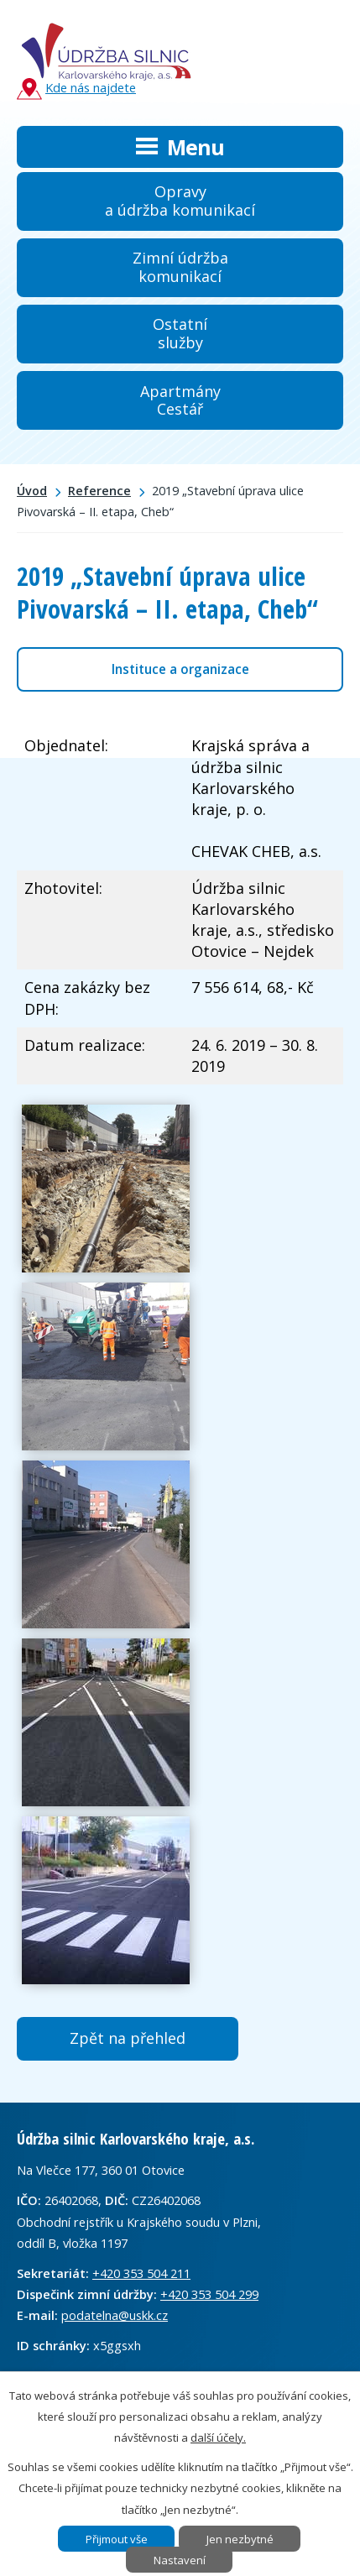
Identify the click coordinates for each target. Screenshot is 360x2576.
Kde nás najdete (76, 88)
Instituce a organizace (180, 669)
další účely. (218, 2437)
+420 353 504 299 (209, 2294)
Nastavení (180, 2560)
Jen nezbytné (240, 2539)
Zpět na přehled (127, 2038)
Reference (99, 491)
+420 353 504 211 (141, 2273)
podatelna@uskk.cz (114, 2315)
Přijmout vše (117, 2539)
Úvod (32, 491)
